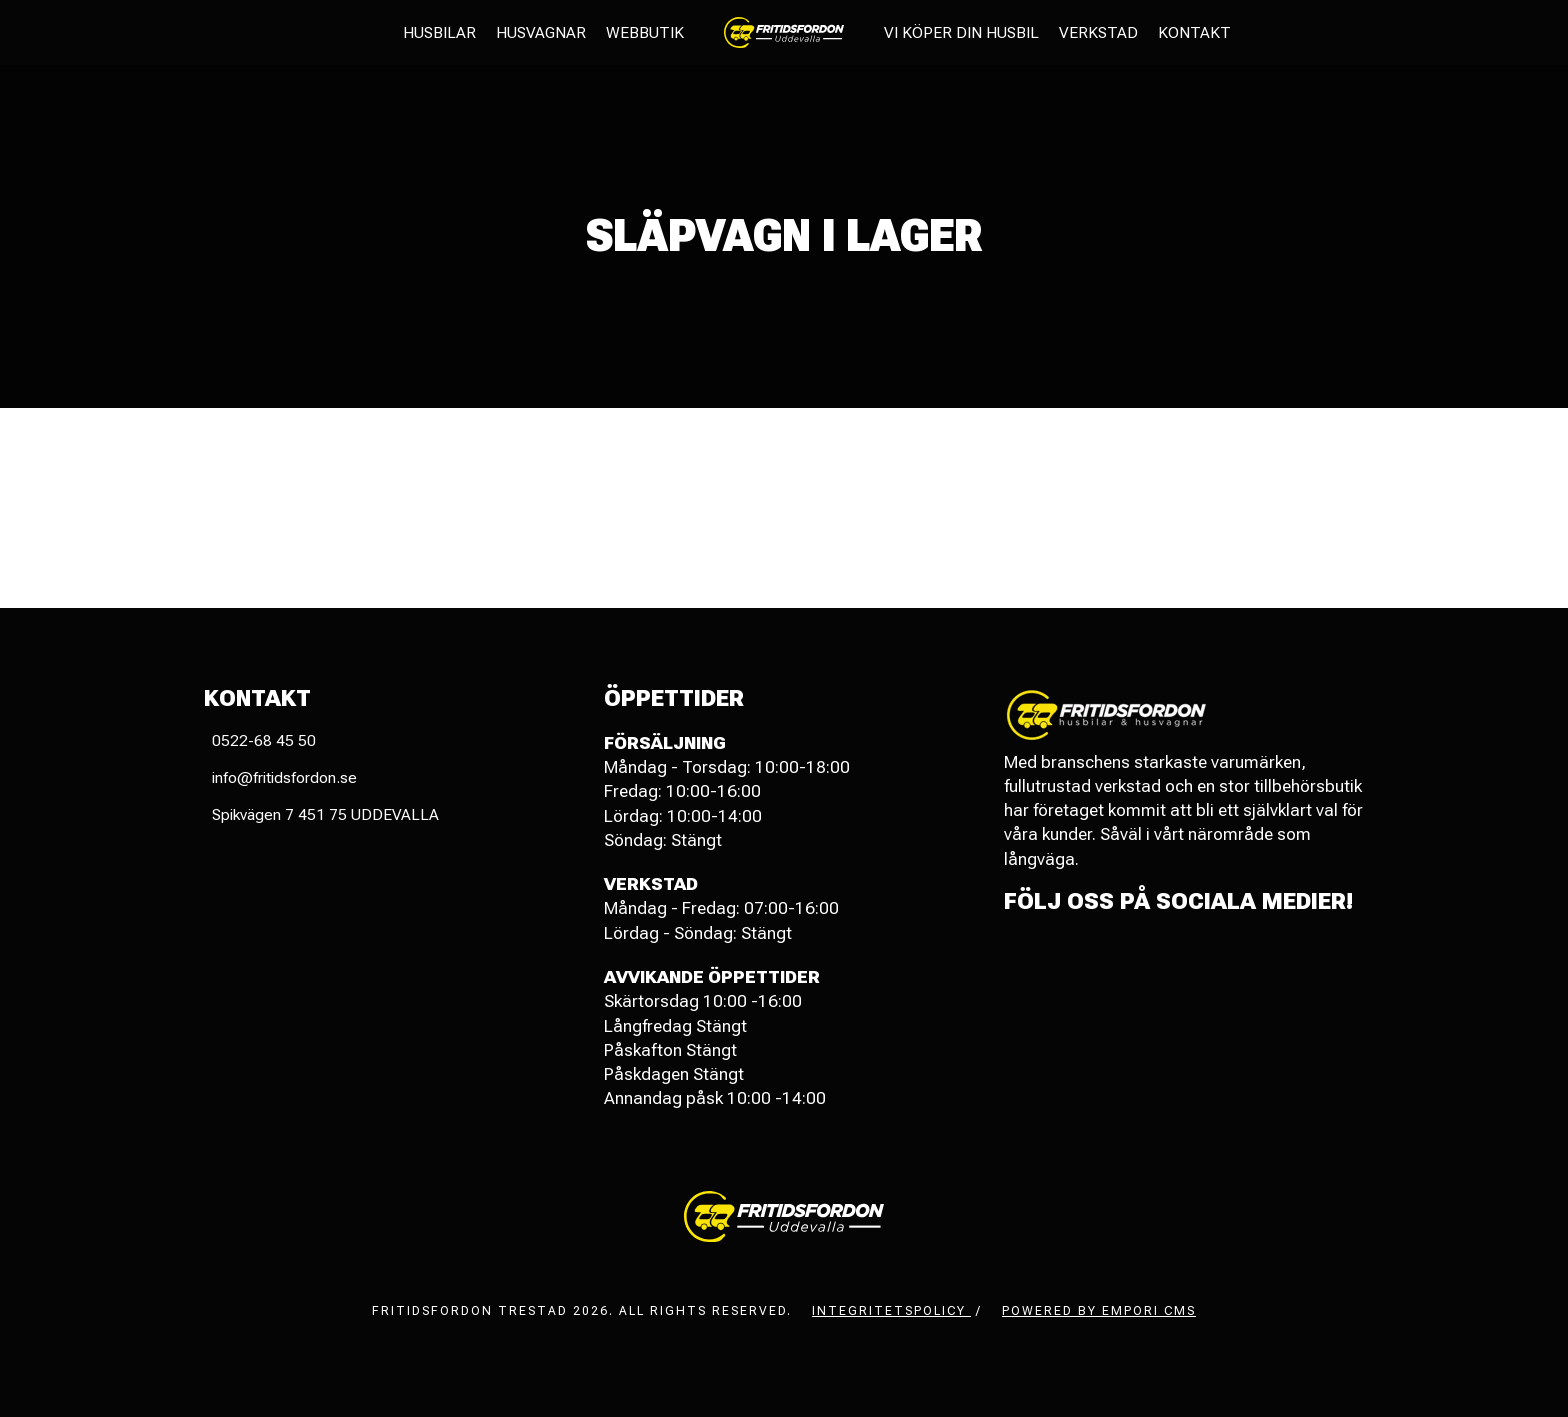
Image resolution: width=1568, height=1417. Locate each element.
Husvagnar (541, 33)
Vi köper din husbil (961, 33)
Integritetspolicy (891, 1311)
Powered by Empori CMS (1099, 1311)
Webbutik (645, 33)
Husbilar (439, 33)
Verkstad (1098, 33)
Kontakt (1194, 33)
